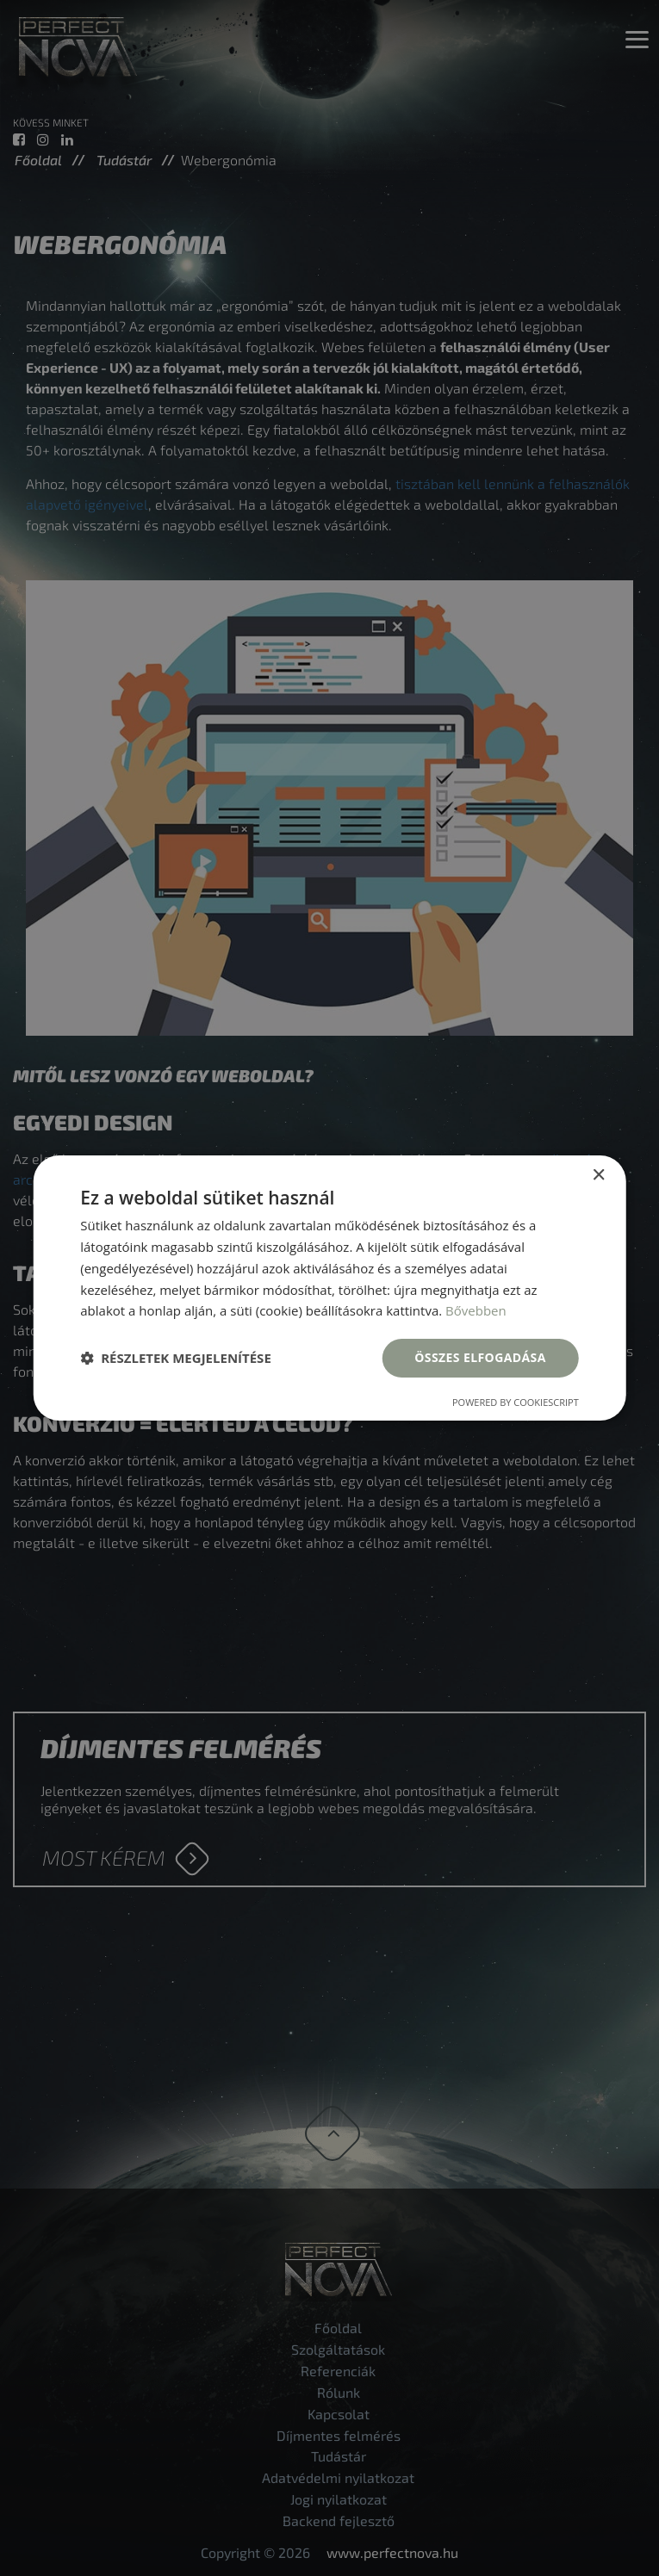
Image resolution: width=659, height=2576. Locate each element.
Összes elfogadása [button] (479, 1357)
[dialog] (329, 1288)
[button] (175, 1358)
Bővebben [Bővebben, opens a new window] (476, 1310)
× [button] (598, 1175)
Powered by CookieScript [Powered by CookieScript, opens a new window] (515, 1402)
